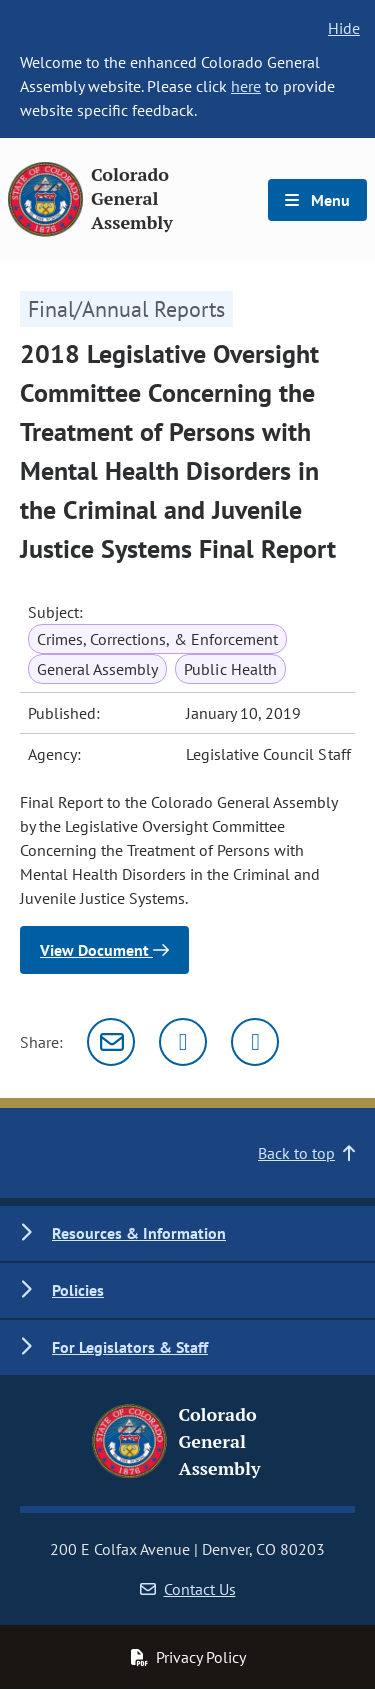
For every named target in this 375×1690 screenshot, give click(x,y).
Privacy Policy (188, 1657)
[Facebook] (255, 1042)
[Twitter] (183, 1042)
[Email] (111, 1042)
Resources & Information (139, 1233)
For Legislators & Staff (130, 1347)
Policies (78, 1290)
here (246, 86)
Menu (317, 200)
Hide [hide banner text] (344, 28)
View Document (104, 950)
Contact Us (188, 1589)
